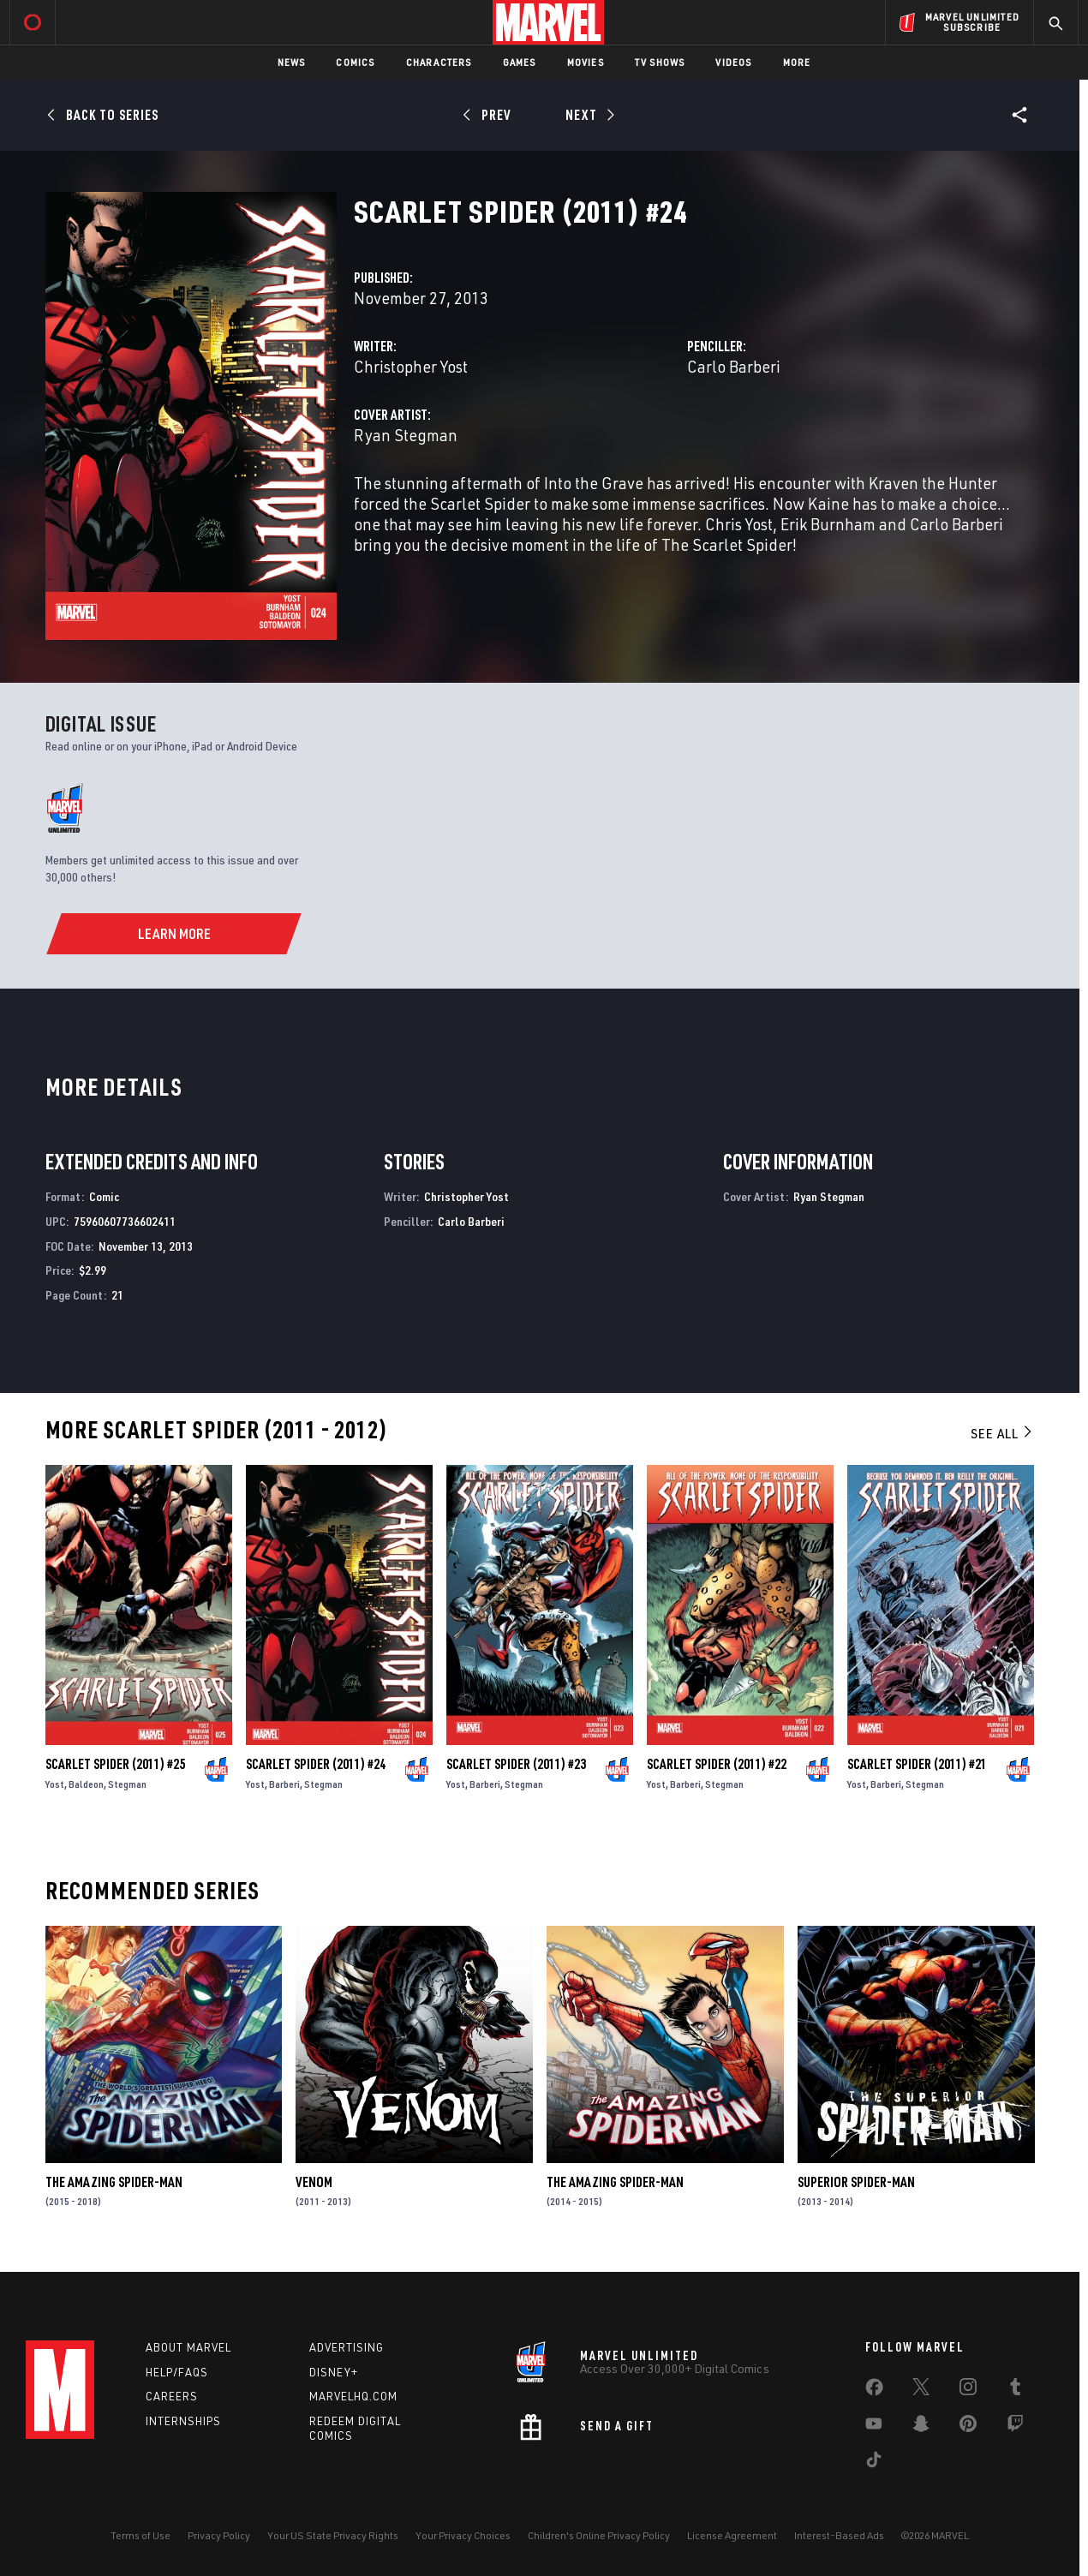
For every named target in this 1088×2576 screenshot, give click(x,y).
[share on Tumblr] (1015, 2390)
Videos (733, 62)
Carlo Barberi (733, 366)
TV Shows (660, 62)
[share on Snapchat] (921, 2427)
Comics (355, 62)
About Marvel (188, 2347)
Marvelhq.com (353, 2396)
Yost (54, 1784)
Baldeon (86, 1784)
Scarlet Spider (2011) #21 (917, 1763)
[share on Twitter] (921, 2390)
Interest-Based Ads (839, 2535)
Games (519, 62)
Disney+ (333, 2372)
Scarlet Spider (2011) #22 (716, 1763)
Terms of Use (140, 2535)
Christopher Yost (411, 366)
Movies (585, 62)
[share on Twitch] (1015, 2427)
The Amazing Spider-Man (113, 2181)
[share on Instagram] (968, 2390)
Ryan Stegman (405, 435)
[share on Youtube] (873, 2427)
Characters (439, 62)
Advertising (346, 2347)
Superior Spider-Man (856, 2181)
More (797, 62)
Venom (314, 2181)
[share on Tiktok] (873, 2462)
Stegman (127, 1784)
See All (1002, 1433)
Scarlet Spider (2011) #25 (115, 1763)
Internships (183, 2421)
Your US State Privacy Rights (332, 2535)
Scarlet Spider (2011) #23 (516, 1763)
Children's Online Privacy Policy (599, 2535)
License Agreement (732, 2535)
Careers (172, 2396)
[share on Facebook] (874, 2391)
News (292, 62)
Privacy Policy (219, 2535)
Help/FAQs (177, 2372)
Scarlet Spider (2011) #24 (316, 1763)
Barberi (284, 1784)
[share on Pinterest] (968, 2427)
